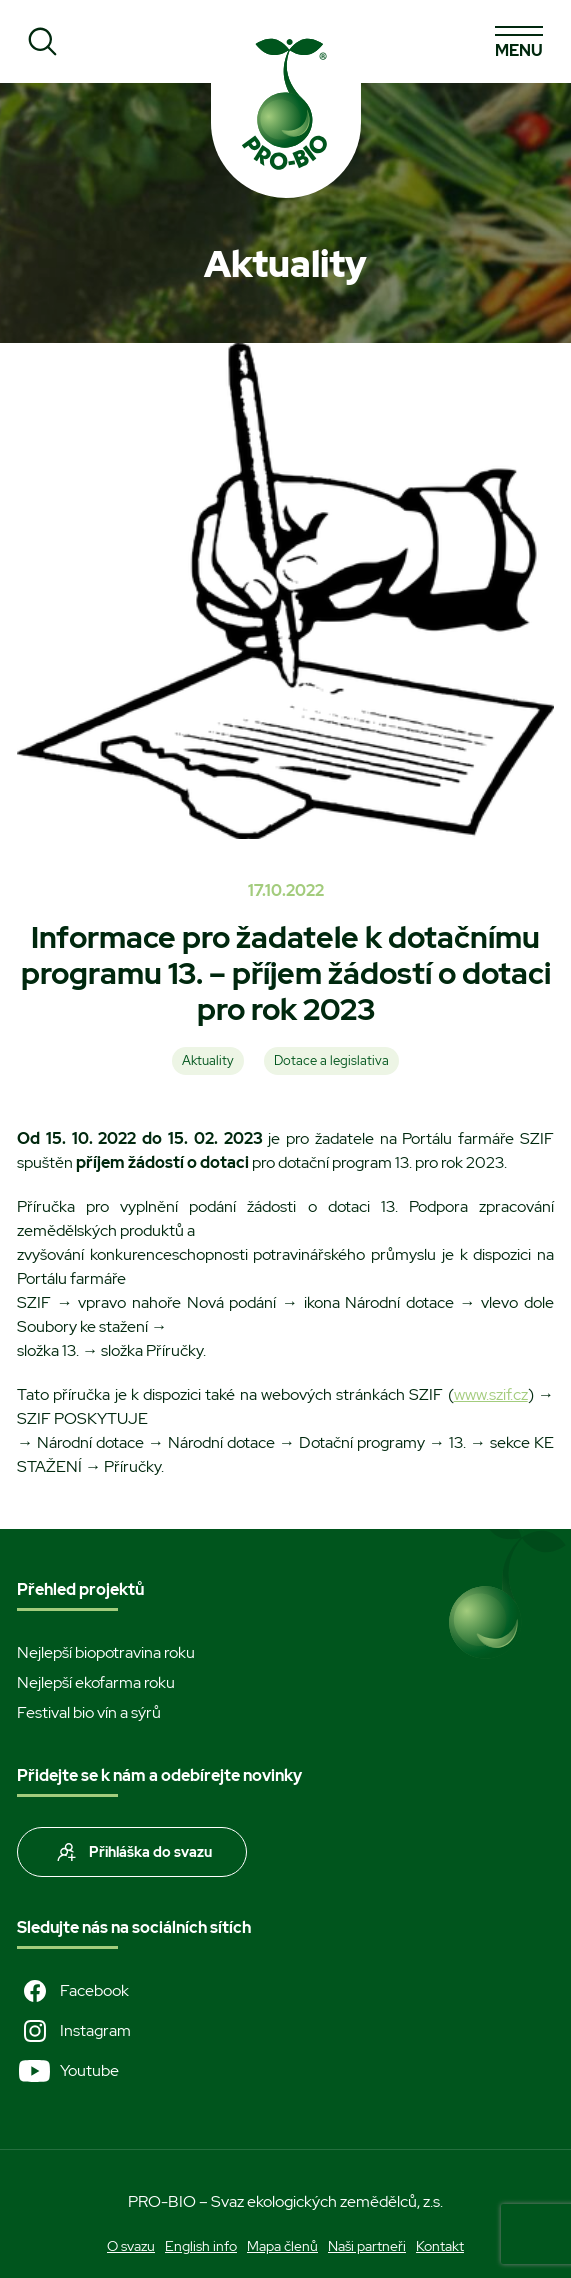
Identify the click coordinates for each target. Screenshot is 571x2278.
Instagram (74, 2031)
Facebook (73, 1991)
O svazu (131, 2246)
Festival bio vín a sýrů (89, 1712)
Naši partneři (367, 2246)
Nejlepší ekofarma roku (96, 1682)
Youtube (68, 2071)
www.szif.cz (491, 1394)
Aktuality (208, 1060)
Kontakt (440, 2246)
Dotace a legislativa (331, 1060)
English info (201, 2246)
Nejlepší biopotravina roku (106, 1652)
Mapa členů (282, 2246)
